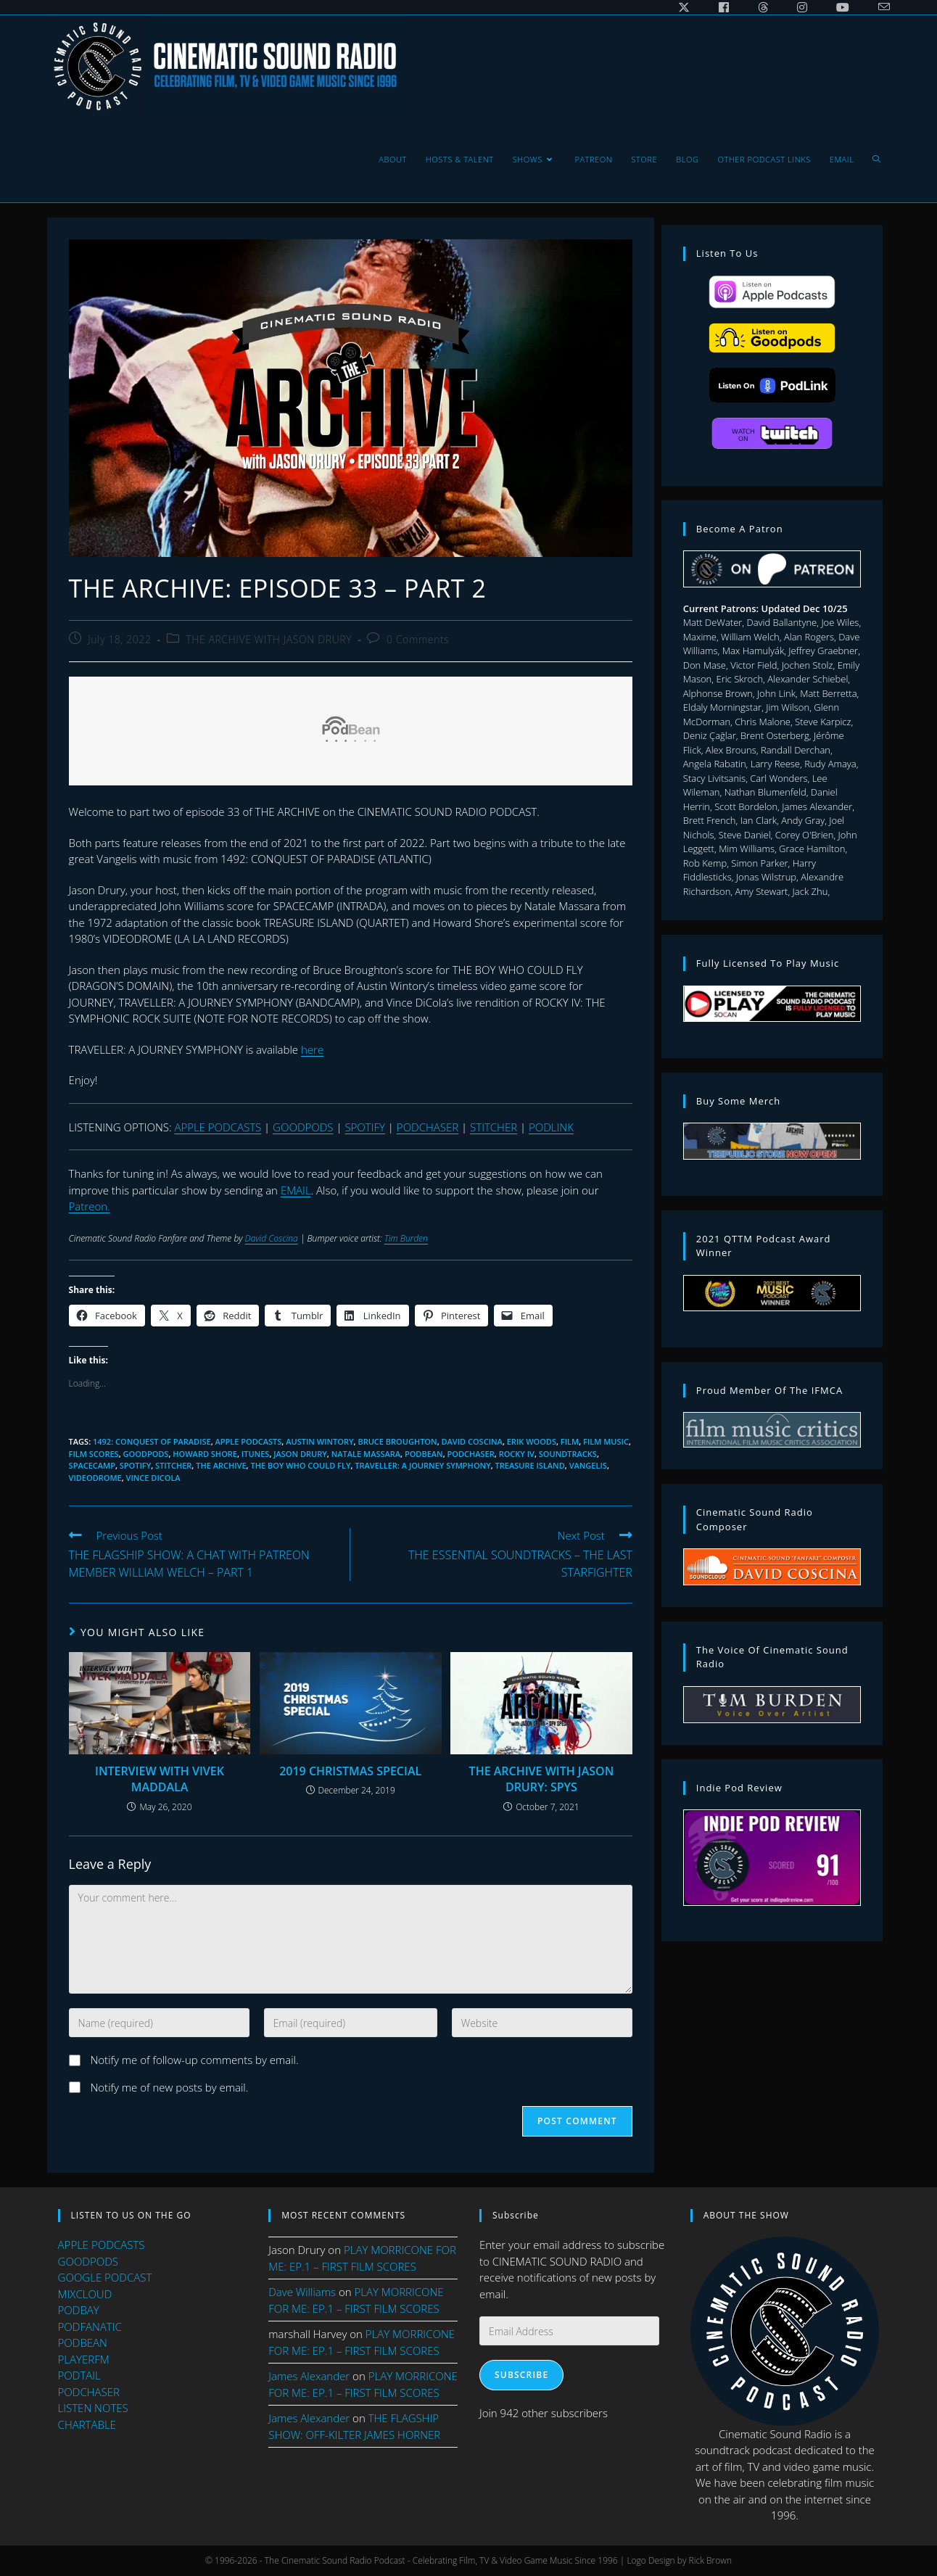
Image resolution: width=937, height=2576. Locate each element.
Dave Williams (302, 2291)
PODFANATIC (90, 2326)
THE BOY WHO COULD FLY (300, 1465)
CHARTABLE (87, 2424)
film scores (94, 1453)
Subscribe (521, 2375)
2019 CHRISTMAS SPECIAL (350, 1771)
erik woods (531, 1441)
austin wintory (319, 1441)
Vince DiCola (153, 1477)
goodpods (146, 1453)
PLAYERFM (84, 2359)
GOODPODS (303, 1127)
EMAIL (296, 1190)
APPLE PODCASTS (217, 1127)
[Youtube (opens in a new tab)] (843, 7)
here (312, 1049)
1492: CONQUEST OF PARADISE (152, 1441)
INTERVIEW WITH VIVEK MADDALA (159, 1779)
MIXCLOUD (85, 2294)
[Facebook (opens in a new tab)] (723, 7)
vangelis (588, 1465)
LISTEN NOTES (93, 2407)
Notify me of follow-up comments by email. (195, 2059)
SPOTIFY (364, 1127)
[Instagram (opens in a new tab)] (802, 7)
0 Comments (418, 639)
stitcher (173, 1465)
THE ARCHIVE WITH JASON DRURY (269, 639)
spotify (135, 1465)
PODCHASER (427, 1127)
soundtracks (568, 1453)
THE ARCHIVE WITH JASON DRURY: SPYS (541, 1779)
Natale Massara (365, 1453)
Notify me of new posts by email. (170, 2087)
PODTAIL (79, 2375)
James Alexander (309, 2376)
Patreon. (89, 1206)
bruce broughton (397, 1441)
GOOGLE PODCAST (105, 2277)
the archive (221, 1465)
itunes (256, 1453)
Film (570, 1441)
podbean (424, 1453)
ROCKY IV (516, 1453)
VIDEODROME (95, 1477)
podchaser (471, 1453)
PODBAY (78, 2310)
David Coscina (271, 1238)
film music (606, 1441)
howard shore (205, 1453)
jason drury (300, 1453)
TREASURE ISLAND (530, 1465)
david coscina (472, 1441)
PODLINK (551, 1127)
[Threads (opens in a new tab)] (763, 7)
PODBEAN (82, 2342)
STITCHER (493, 1127)
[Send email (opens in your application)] (877, 7)
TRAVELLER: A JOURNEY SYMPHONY (422, 1465)
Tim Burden (406, 1238)
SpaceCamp (92, 1465)
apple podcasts (248, 1441)
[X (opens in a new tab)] (684, 7)
